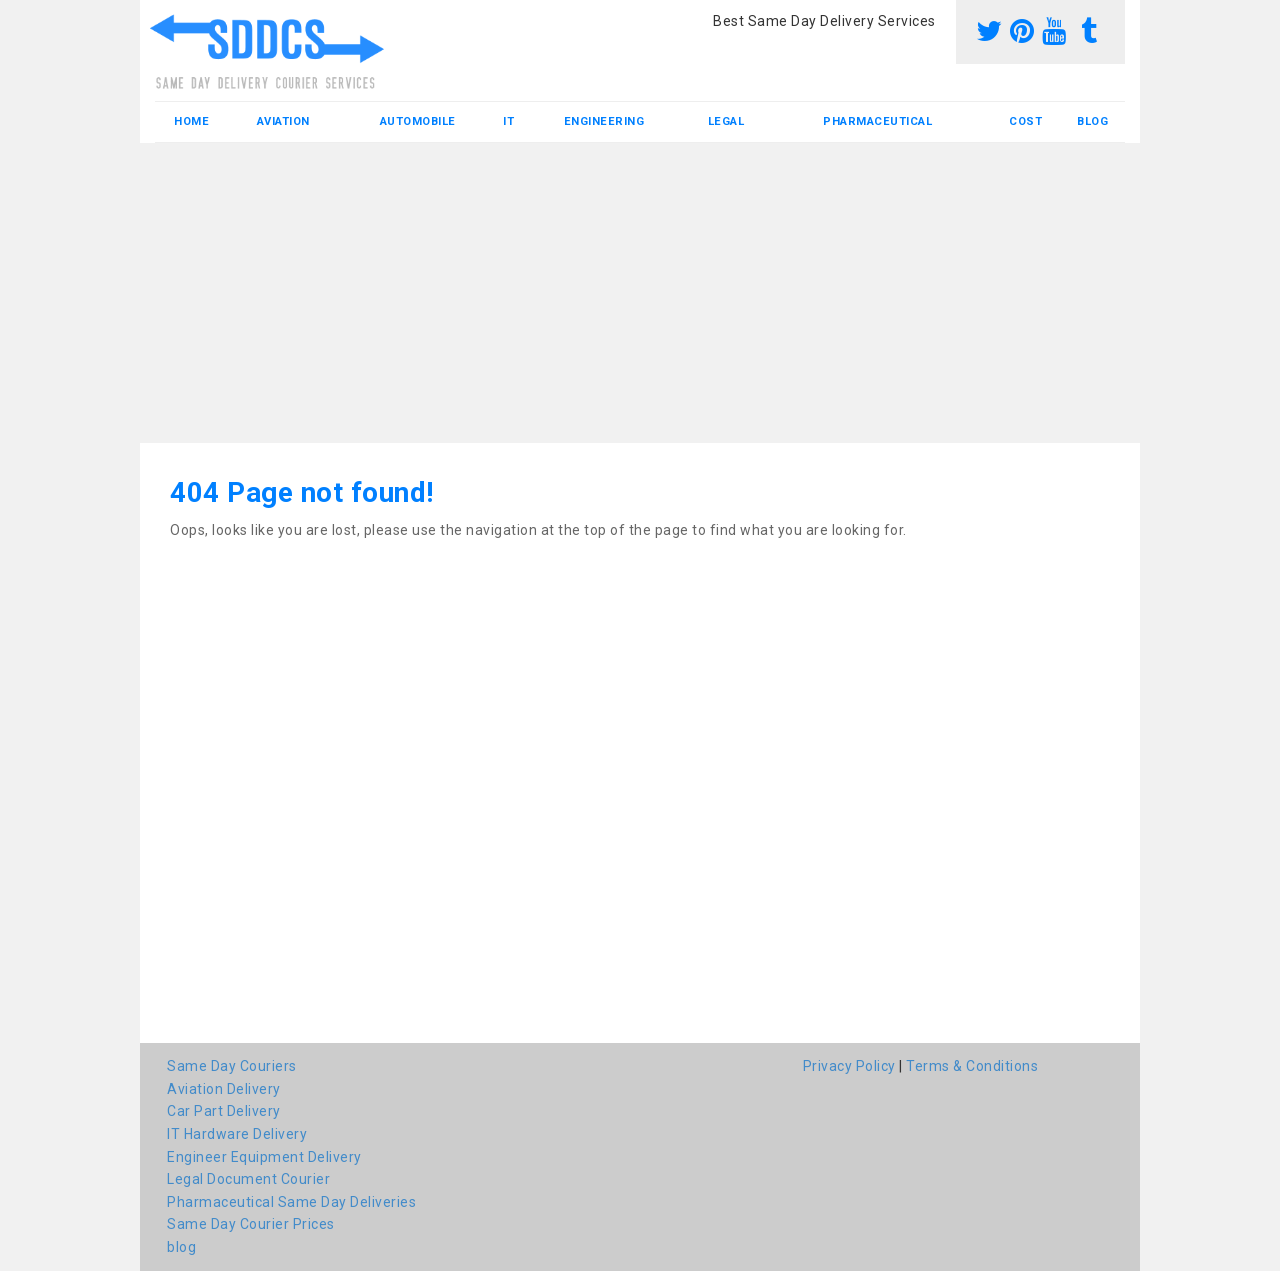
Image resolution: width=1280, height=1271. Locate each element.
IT (508, 121)
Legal (726, 121)
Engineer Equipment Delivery (264, 1157)
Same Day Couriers (232, 1066)
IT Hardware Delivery (237, 1134)
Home (191, 121)
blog (1092, 121)
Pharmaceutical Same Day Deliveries (291, 1202)
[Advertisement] (640, 293)
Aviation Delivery (224, 1089)
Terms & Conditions (972, 1066)
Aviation (283, 121)
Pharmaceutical (877, 121)
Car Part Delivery (224, 1111)
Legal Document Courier (248, 1179)
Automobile (418, 121)
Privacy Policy (849, 1066)
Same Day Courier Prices (251, 1224)
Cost (1025, 121)
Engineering (604, 121)
